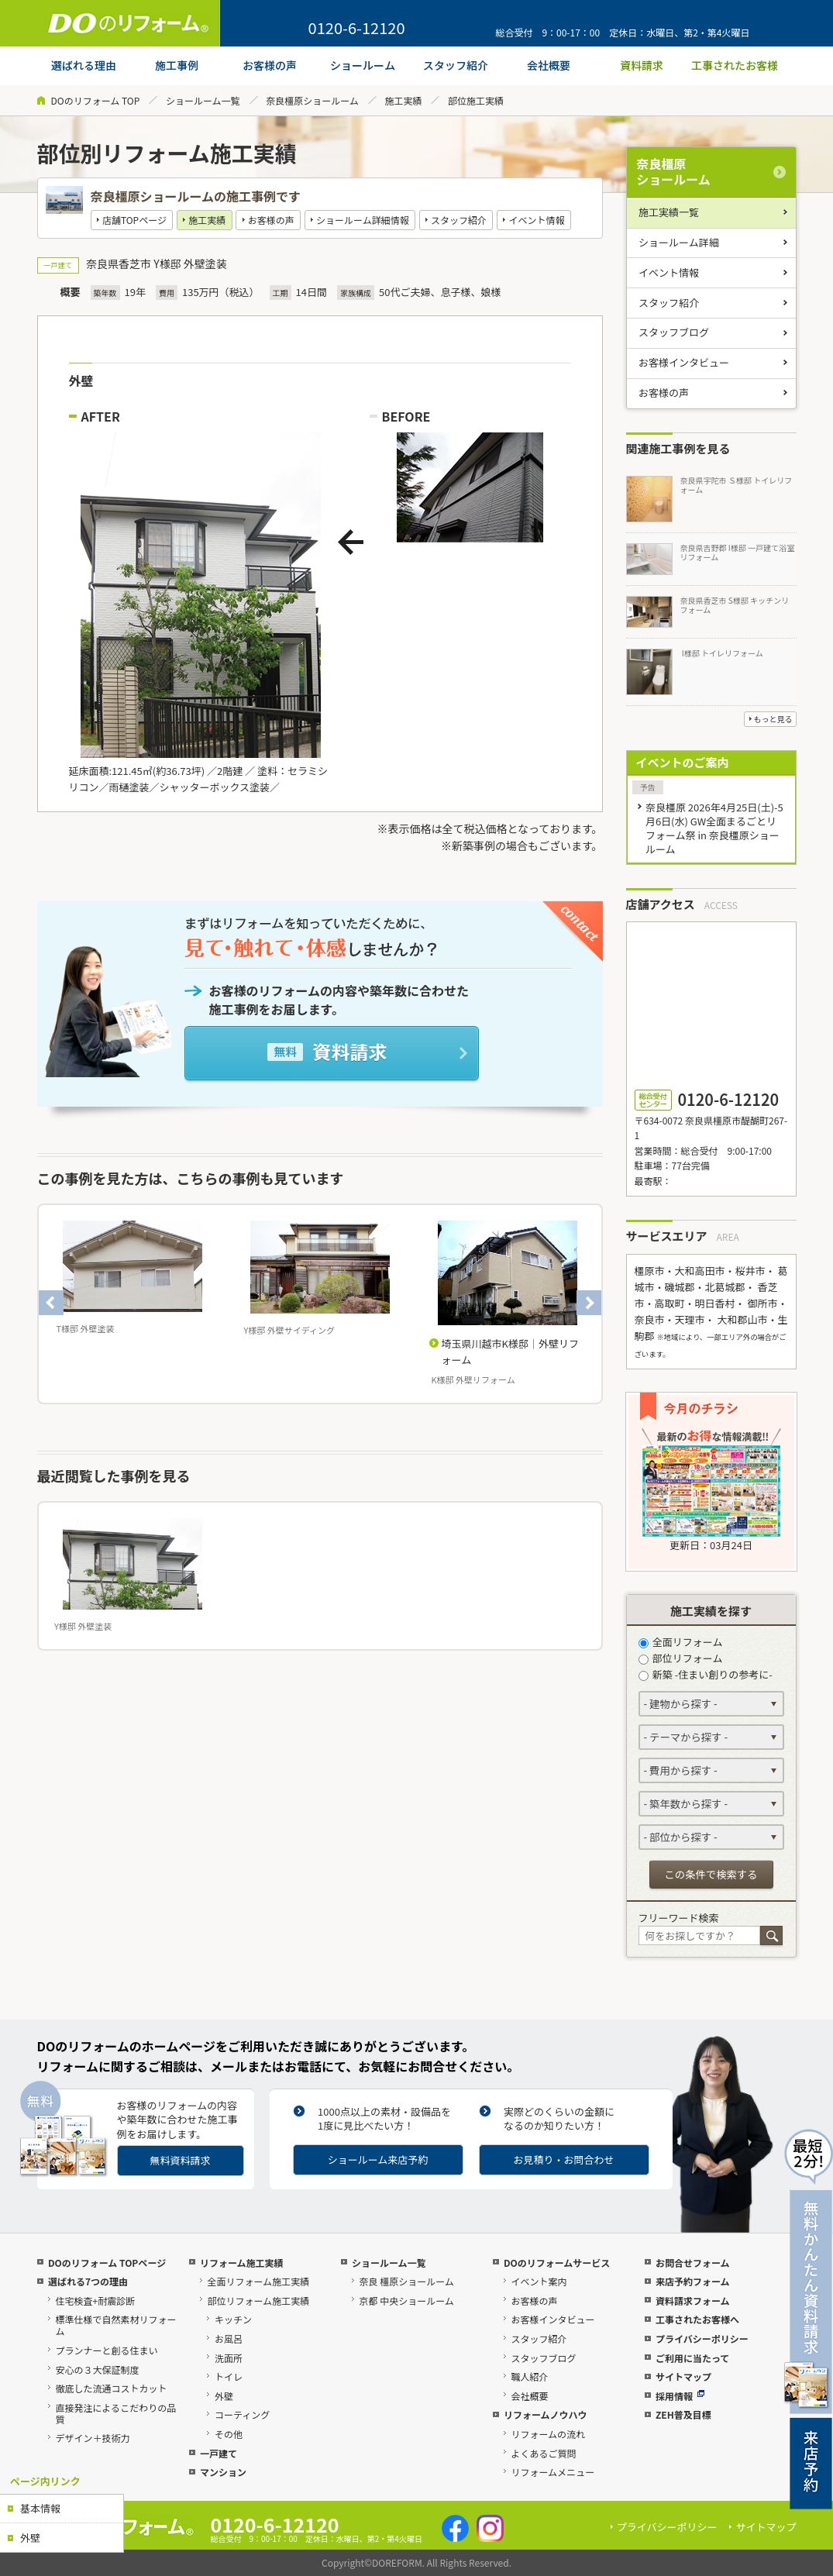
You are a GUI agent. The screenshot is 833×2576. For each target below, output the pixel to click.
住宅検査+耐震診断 (95, 2300)
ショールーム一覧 (203, 100)
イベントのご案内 (682, 762)
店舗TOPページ (134, 219)
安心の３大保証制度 (97, 2369)
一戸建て (218, 2453)
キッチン (233, 2319)
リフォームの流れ (548, 2433)
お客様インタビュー (684, 362)
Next (589, 1302)
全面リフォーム (681, 1641)
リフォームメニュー (552, 2471)
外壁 (30, 2537)
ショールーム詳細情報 (362, 219)
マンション (223, 2471)
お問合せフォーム (693, 2262)
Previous (51, 1302)
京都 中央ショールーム (406, 2300)
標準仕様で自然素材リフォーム (115, 2325)
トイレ (229, 2376)
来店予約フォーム (693, 2281)
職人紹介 (529, 2376)
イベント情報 (536, 219)
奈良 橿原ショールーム (406, 2281)
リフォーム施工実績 (242, 2262)
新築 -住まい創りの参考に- (706, 1674)
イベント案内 (538, 2281)
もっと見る (773, 719)
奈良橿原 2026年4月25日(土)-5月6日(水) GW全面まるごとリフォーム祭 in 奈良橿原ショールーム (714, 828)
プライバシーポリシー (702, 2338)
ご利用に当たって (692, 2357)
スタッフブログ (674, 332)
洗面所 (229, 2357)
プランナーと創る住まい (106, 2350)
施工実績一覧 (669, 212)
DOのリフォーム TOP (95, 100)
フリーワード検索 (679, 1917)
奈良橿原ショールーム (312, 100)
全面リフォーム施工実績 (258, 2281)
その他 (229, 2433)
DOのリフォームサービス (557, 2262)
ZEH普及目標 (683, 2414)
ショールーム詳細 (679, 242)
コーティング (242, 2414)
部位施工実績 (476, 100)
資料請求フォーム (693, 2300)
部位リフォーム (681, 1658)
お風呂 (229, 2338)
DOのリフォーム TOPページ (107, 2262)
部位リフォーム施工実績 (258, 2300)
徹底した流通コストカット (111, 2388)
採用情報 (680, 2395)
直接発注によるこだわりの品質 (115, 2413)
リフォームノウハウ (545, 2414)
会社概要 (529, 2395)
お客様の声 (271, 219)
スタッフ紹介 (459, 219)
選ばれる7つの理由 (88, 2281)
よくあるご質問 (543, 2453)
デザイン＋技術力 (92, 2437)
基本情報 (40, 2508)
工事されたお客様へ (697, 2319)
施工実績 (403, 100)
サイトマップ (683, 2376)
